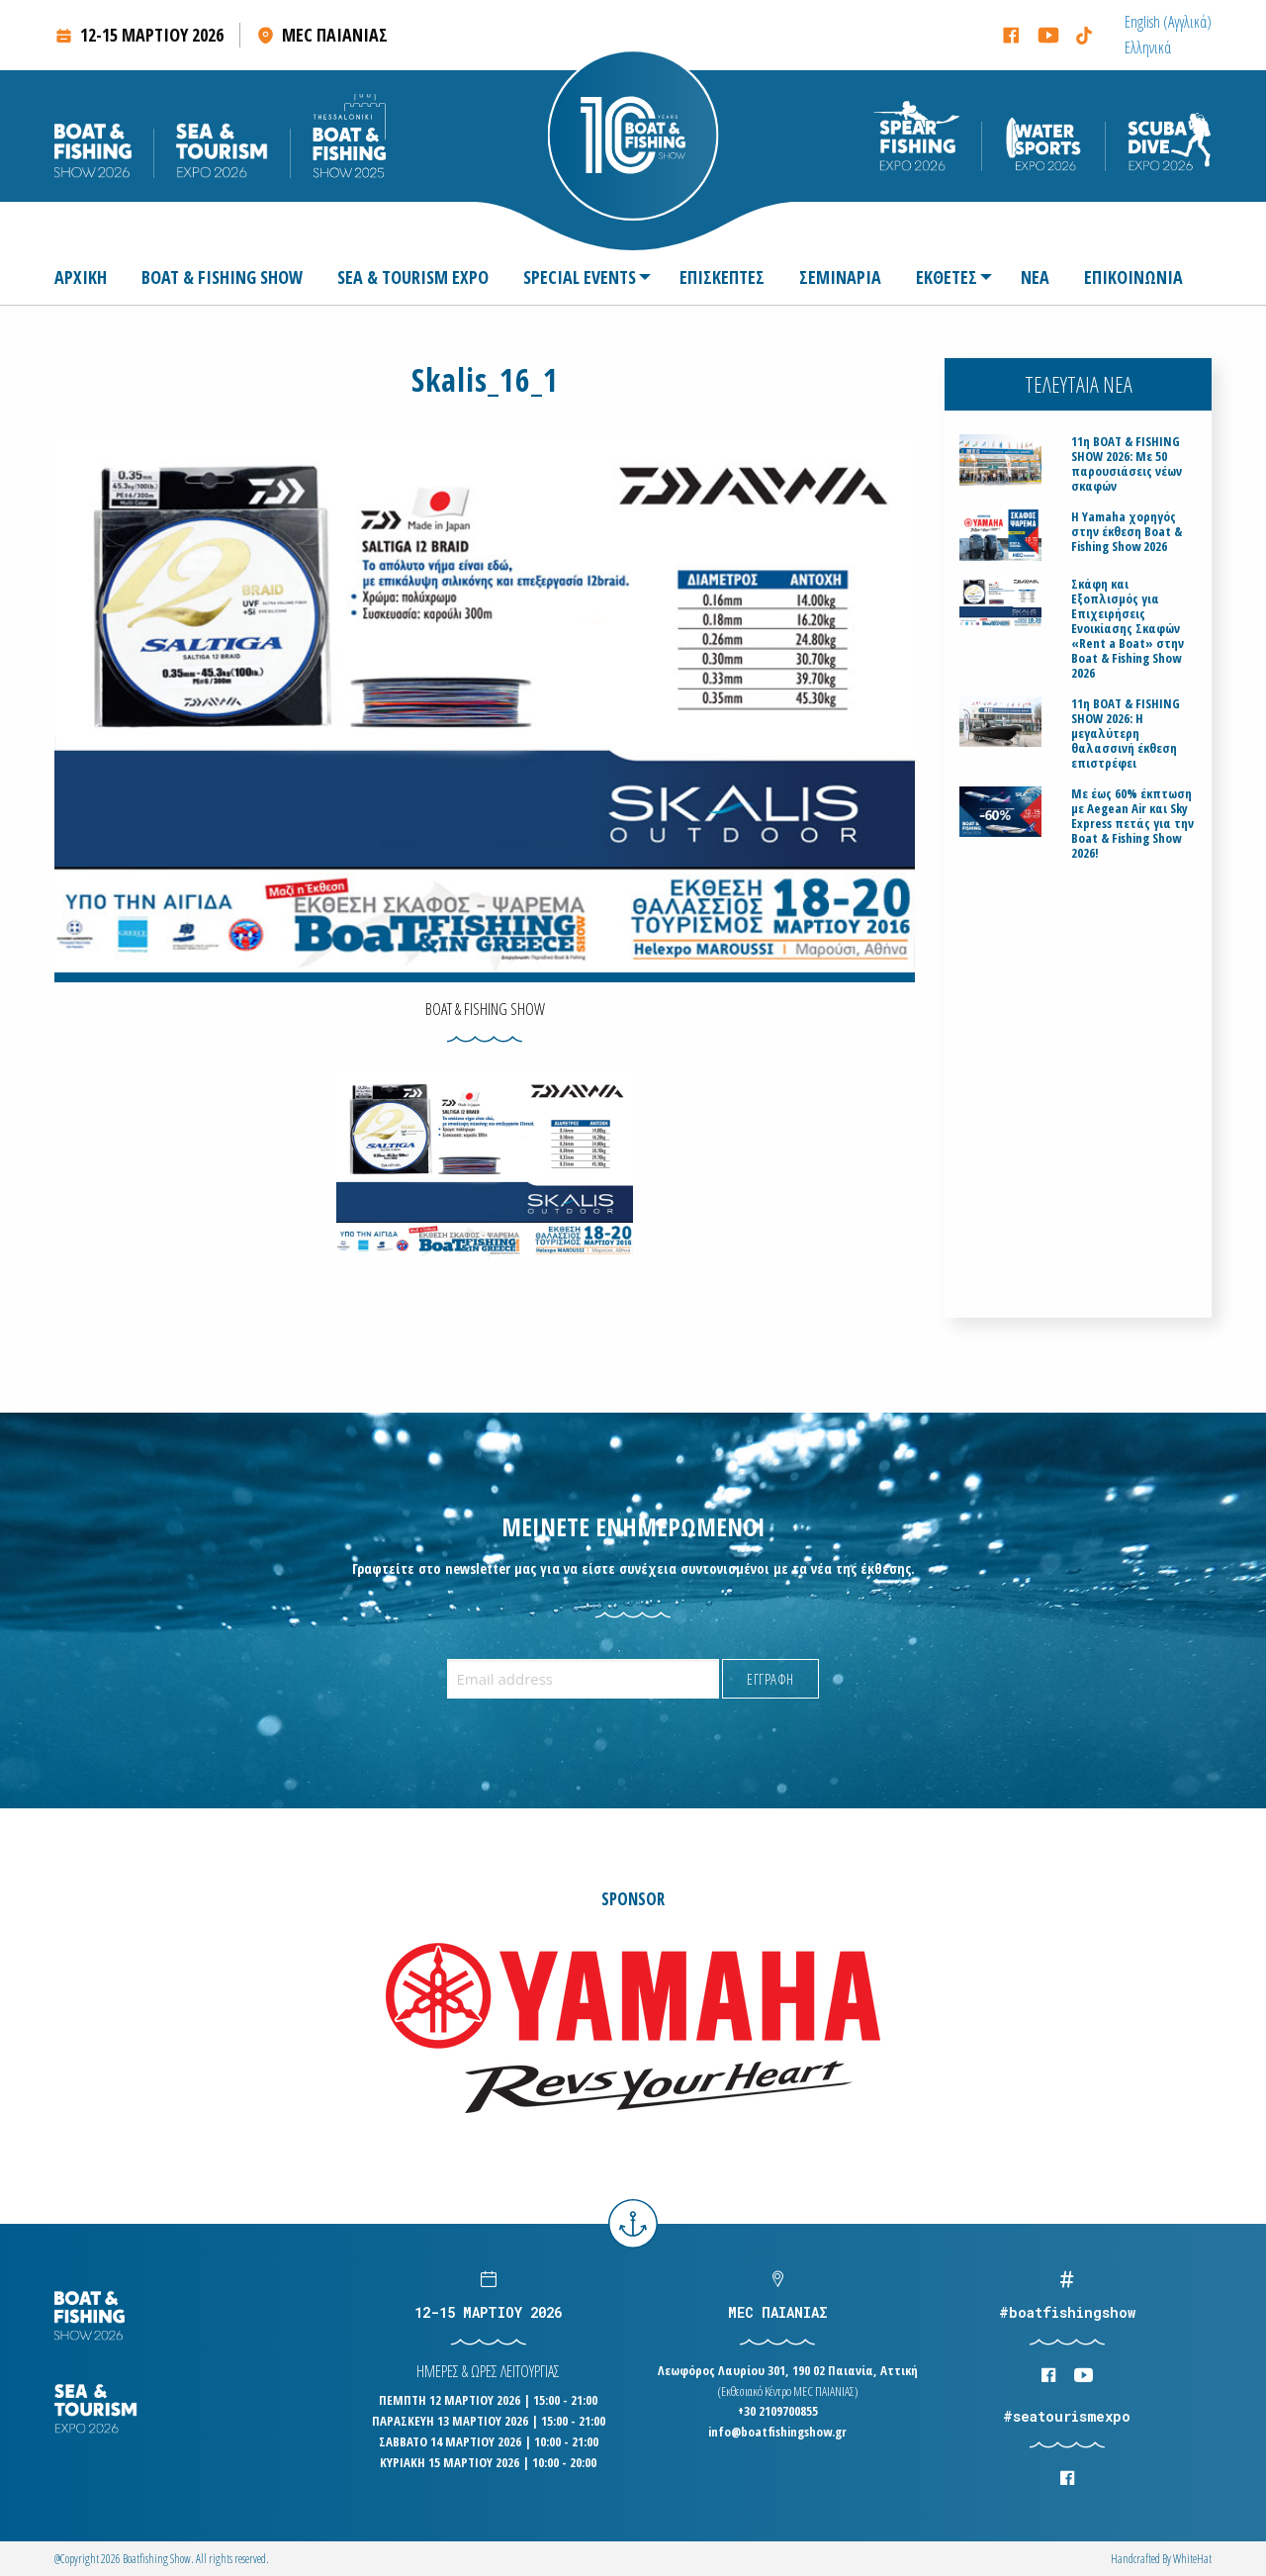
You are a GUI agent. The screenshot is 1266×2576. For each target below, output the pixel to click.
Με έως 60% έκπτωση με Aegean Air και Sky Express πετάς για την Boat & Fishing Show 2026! (1132, 823)
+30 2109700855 (778, 2411)
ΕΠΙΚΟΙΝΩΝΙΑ (1133, 277)
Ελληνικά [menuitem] (1148, 47)
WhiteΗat (1192, 2558)
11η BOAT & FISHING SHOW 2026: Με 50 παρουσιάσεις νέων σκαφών (1126, 464)
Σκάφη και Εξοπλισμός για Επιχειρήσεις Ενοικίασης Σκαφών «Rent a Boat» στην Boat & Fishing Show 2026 (1127, 629)
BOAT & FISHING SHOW (222, 277)
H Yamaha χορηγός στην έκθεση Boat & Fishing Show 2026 (1126, 531)
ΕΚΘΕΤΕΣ (946, 277)
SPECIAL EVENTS (579, 277)
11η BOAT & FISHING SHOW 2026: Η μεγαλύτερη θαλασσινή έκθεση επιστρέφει (1125, 733)
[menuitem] (1168, 22)
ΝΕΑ (1035, 277)
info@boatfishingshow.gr (777, 2431)
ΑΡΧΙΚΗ (80, 277)
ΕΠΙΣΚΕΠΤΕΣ (722, 277)
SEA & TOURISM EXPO (413, 277)
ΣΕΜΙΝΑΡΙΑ (840, 277)
